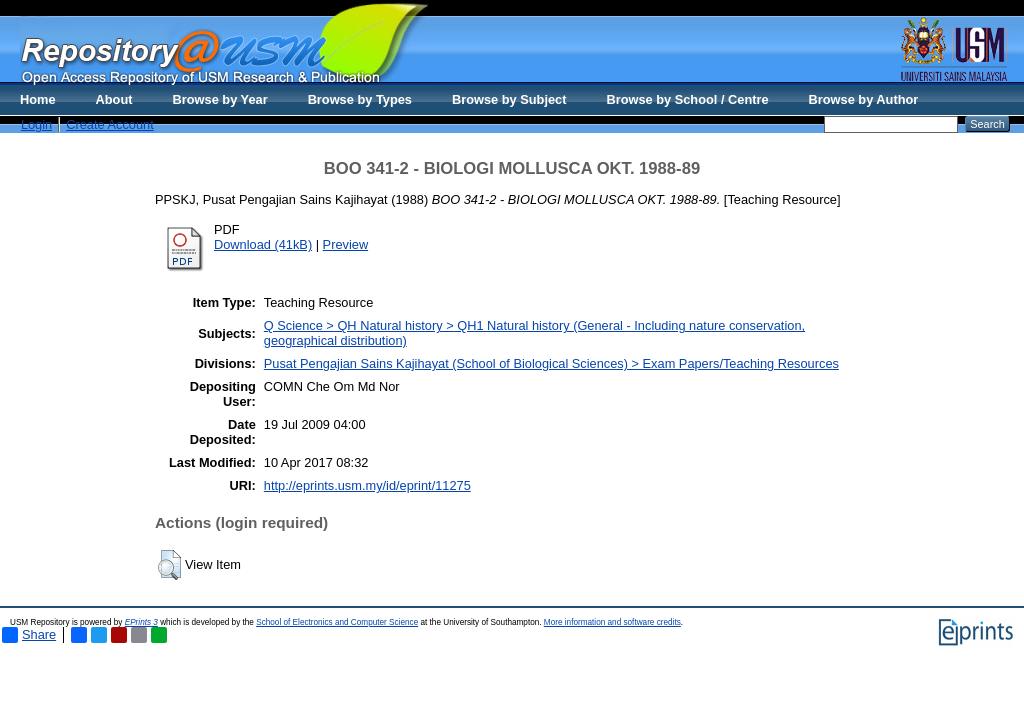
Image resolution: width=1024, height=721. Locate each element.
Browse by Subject (509, 99)
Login (36, 124)
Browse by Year (220, 99)
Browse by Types (360, 99)
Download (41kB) (263, 244)
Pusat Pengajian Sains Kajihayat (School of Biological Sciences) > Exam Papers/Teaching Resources (551, 363)
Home (38, 99)
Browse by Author (864, 99)
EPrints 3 (141, 622)
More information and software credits (612, 622)
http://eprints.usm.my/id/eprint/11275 (367, 485)
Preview (346, 244)
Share (29, 635)
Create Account (110, 124)
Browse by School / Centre (687, 99)
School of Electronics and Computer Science (337, 622)
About (114, 99)
